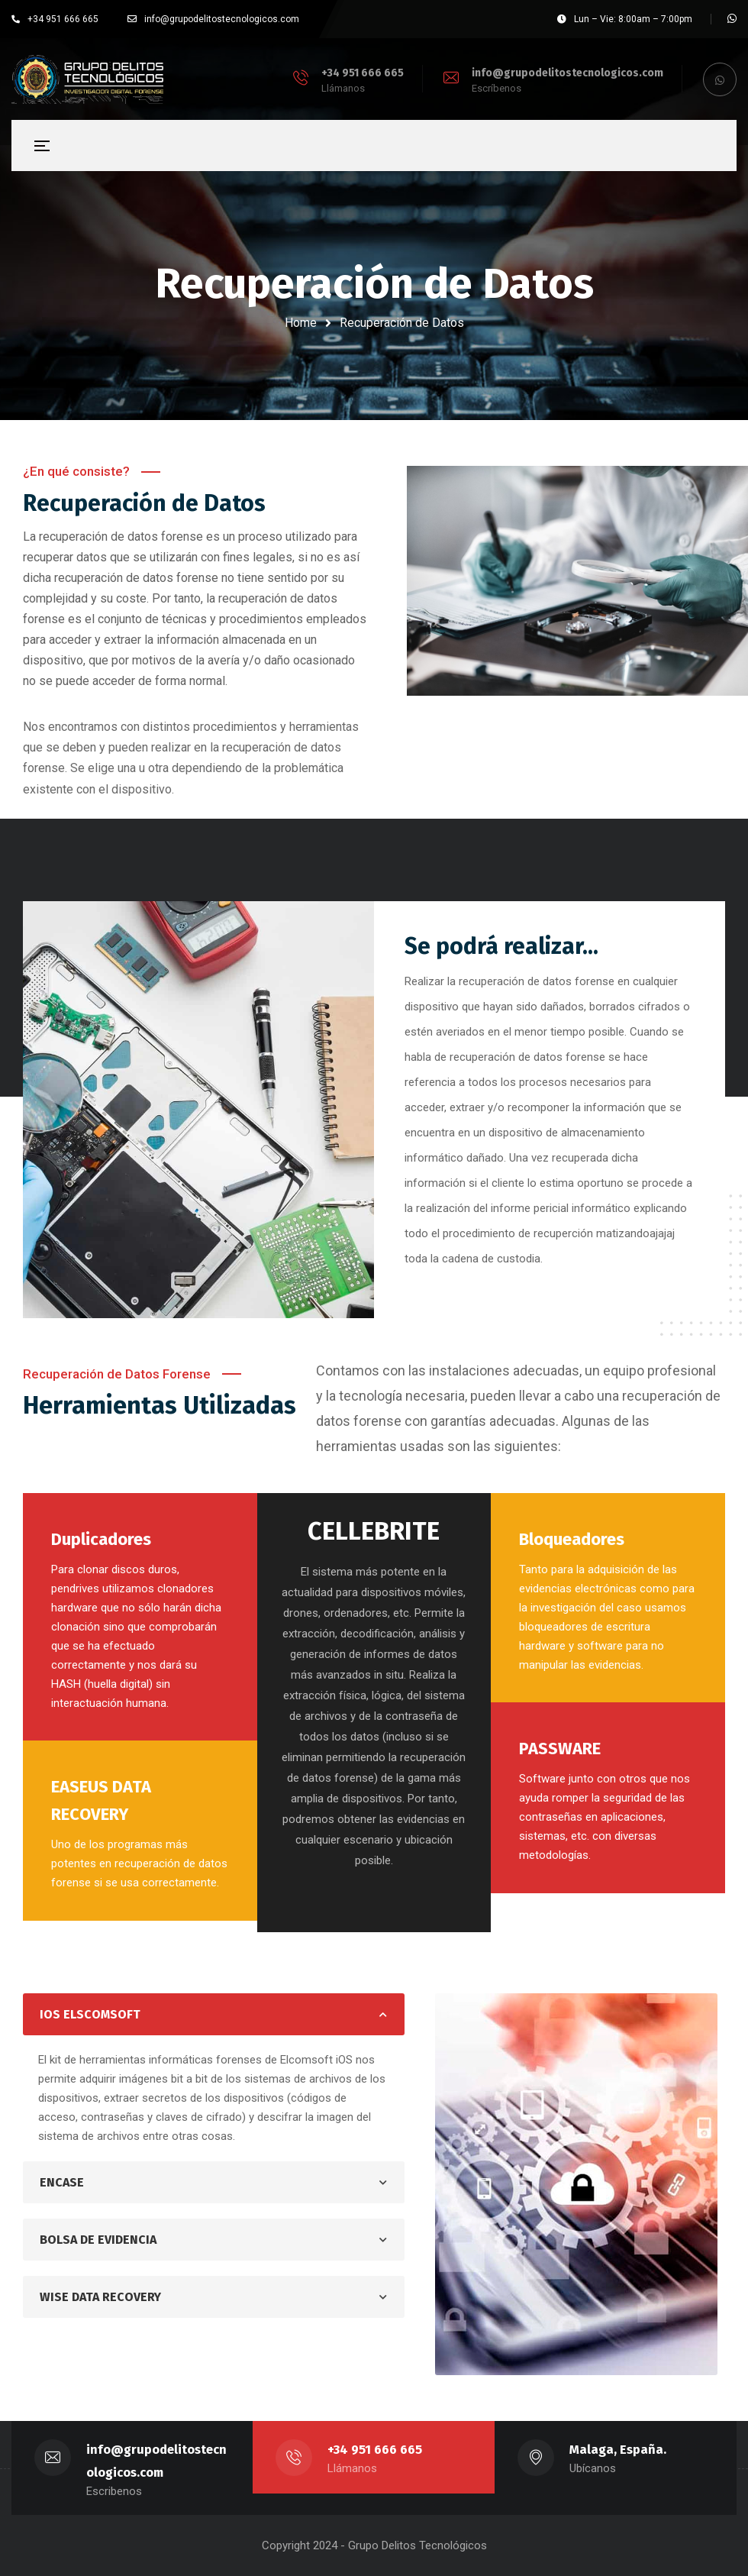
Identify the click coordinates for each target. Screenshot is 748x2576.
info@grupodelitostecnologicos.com (567, 72)
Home (301, 322)
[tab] (214, 2014)
